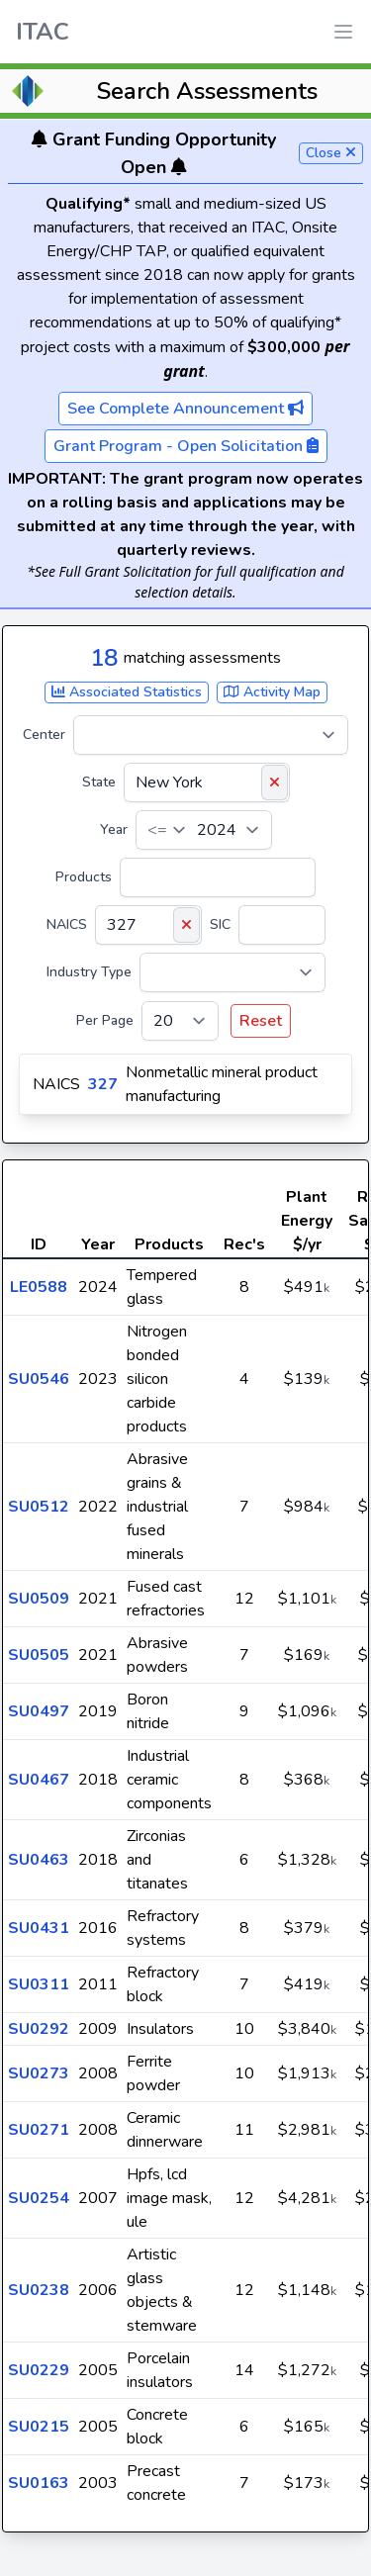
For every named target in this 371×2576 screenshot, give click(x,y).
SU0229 (38, 2370)
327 (103, 1084)
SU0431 (38, 1928)
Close (331, 152)
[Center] (210, 735)
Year (114, 829)
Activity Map (272, 692)
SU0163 (38, 2483)
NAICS (66, 924)
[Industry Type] (232, 972)
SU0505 (38, 1655)
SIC (220, 924)
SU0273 (38, 2073)
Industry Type (89, 972)
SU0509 (38, 1599)
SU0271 (38, 2130)
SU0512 (38, 1507)
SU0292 (38, 2029)
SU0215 (38, 2427)
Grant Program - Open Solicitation (186, 446)
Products (83, 877)
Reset (260, 1021)
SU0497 (38, 1711)
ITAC (42, 31)
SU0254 (38, 2198)
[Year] (204, 830)
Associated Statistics (126, 692)
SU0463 (38, 1860)
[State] (207, 782)
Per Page (105, 1020)
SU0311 (38, 1984)
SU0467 (38, 1780)
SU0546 (38, 1379)
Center (44, 734)
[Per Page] (180, 1021)
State (99, 782)
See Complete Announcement (185, 408)
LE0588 (38, 1287)
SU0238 (38, 2290)
